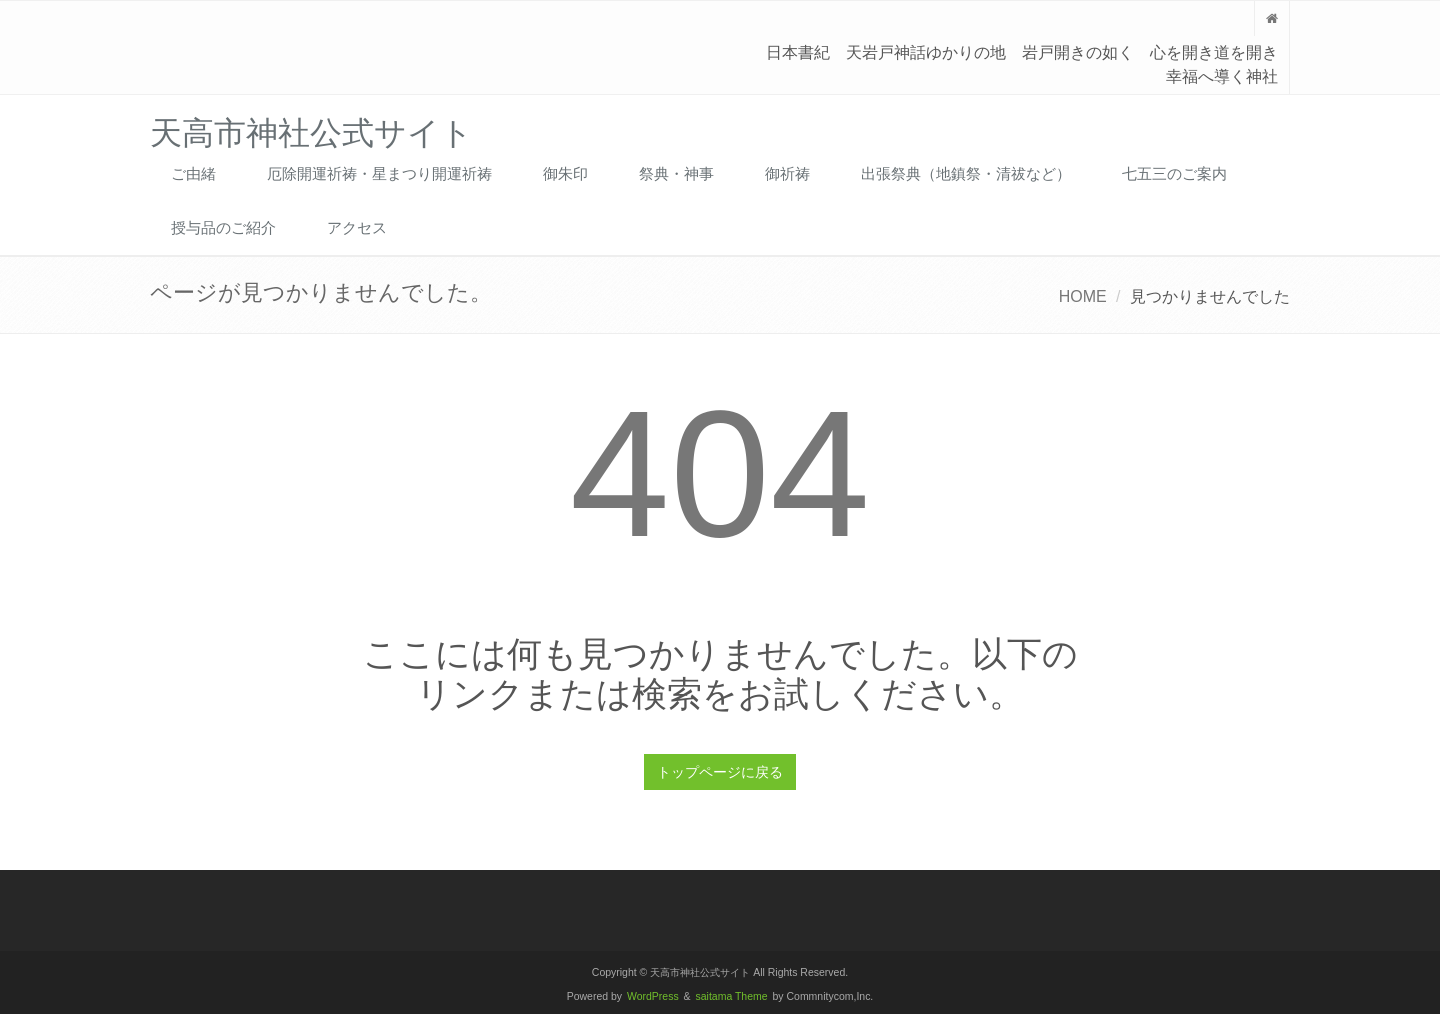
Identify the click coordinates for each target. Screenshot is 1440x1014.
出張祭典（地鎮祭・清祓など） (966, 173)
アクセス (357, 227)
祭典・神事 (676, 173)
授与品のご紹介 (223, 227)
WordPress (653, 996)
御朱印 (565, 173)
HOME (1083, 296)
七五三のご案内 (1174, 173)
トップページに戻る (720, 772)
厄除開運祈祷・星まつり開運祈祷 (379, 173)
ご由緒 (193, 173)
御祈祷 (787, 173)
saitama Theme (732, 996)
